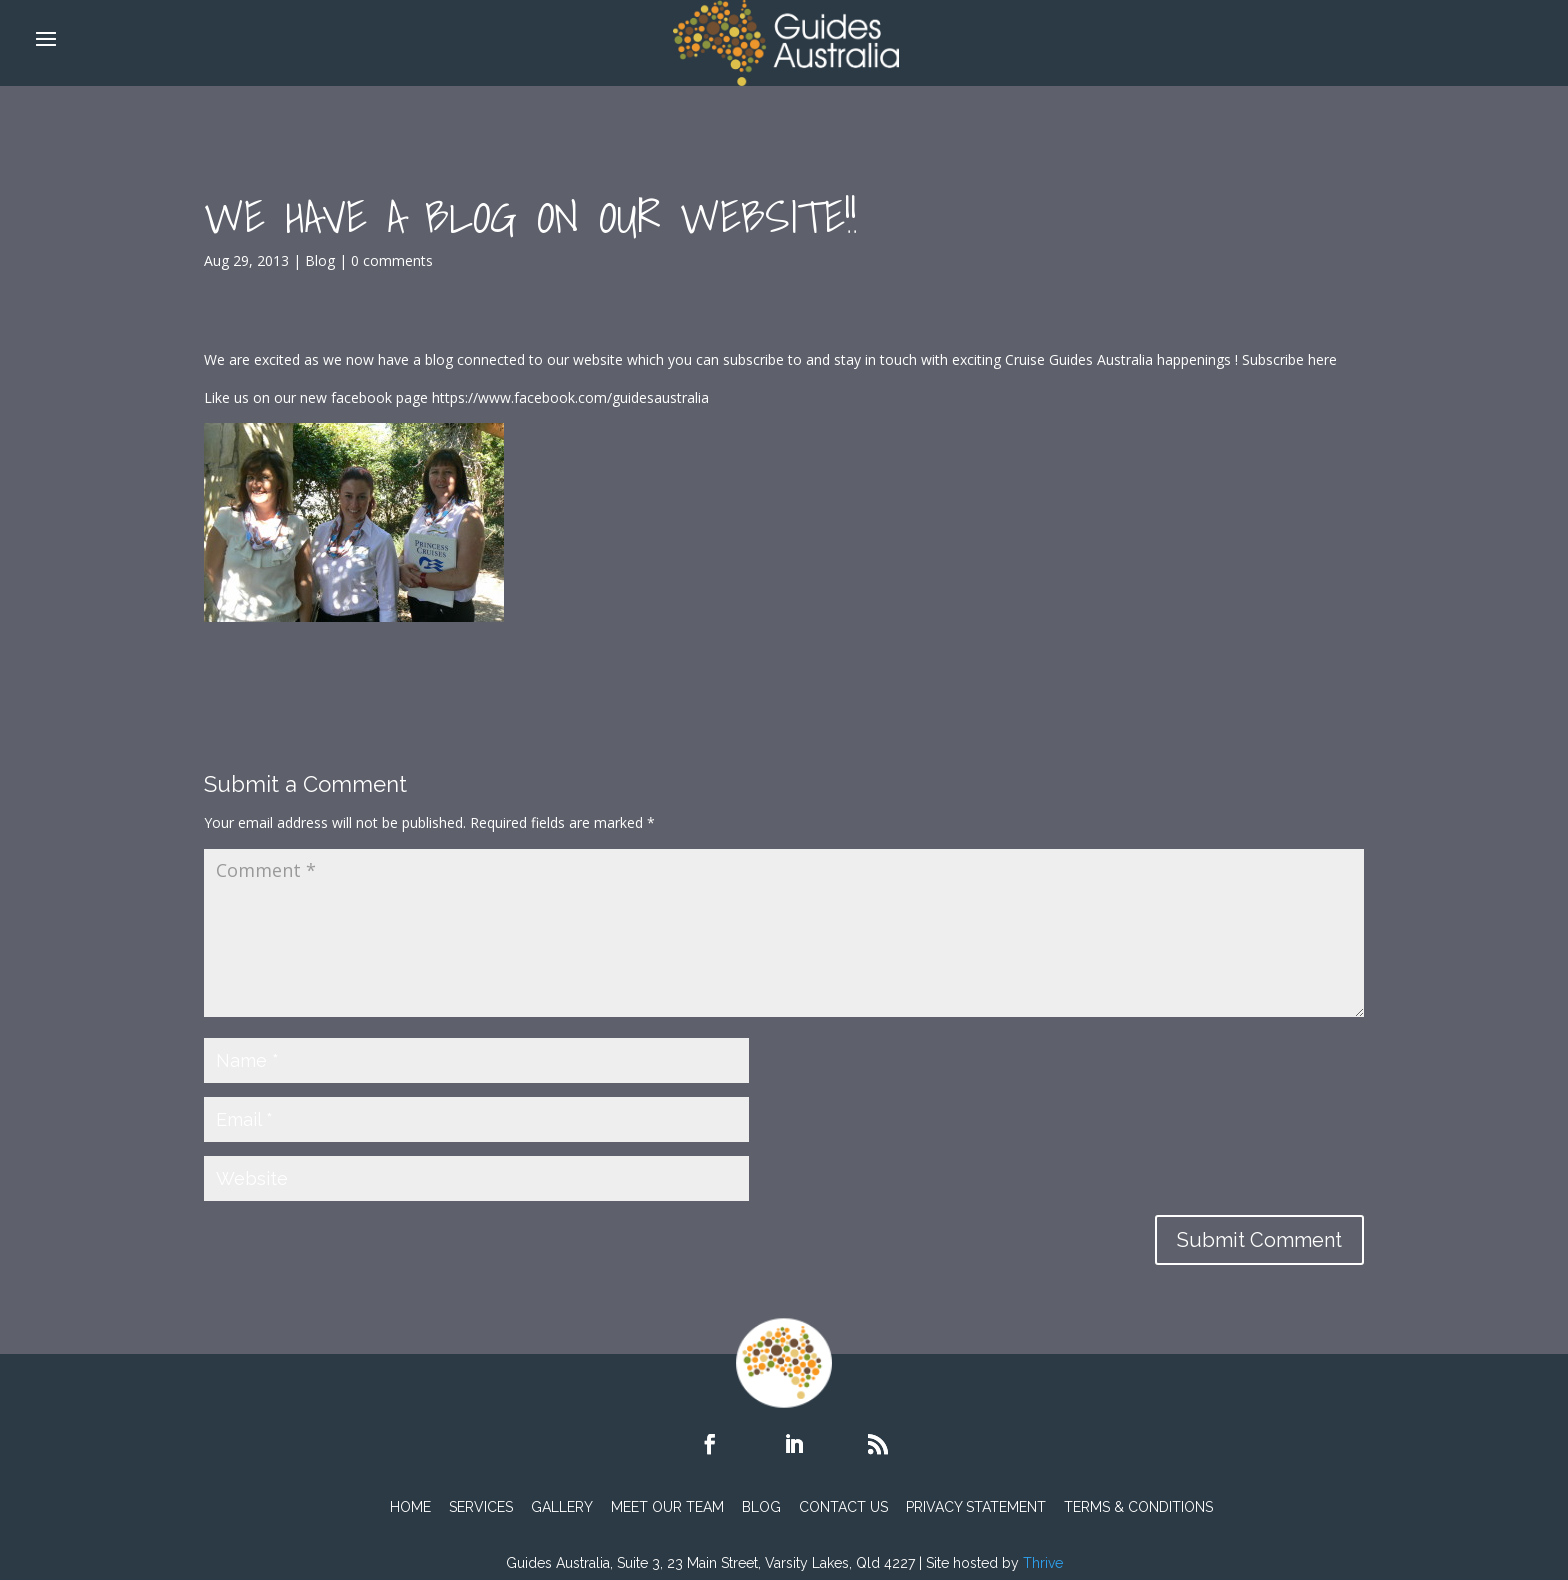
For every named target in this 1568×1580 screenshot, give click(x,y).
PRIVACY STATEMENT (976, 1507)
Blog (320, 260)
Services (481, 1507)
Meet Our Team (667, 1507)
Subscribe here (1289, 359)
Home (410, 1507)
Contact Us (843, 1507)
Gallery (562, 1507)
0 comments (392, 260)
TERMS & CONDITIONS (1138, 1507)
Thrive (1043, 1563)
